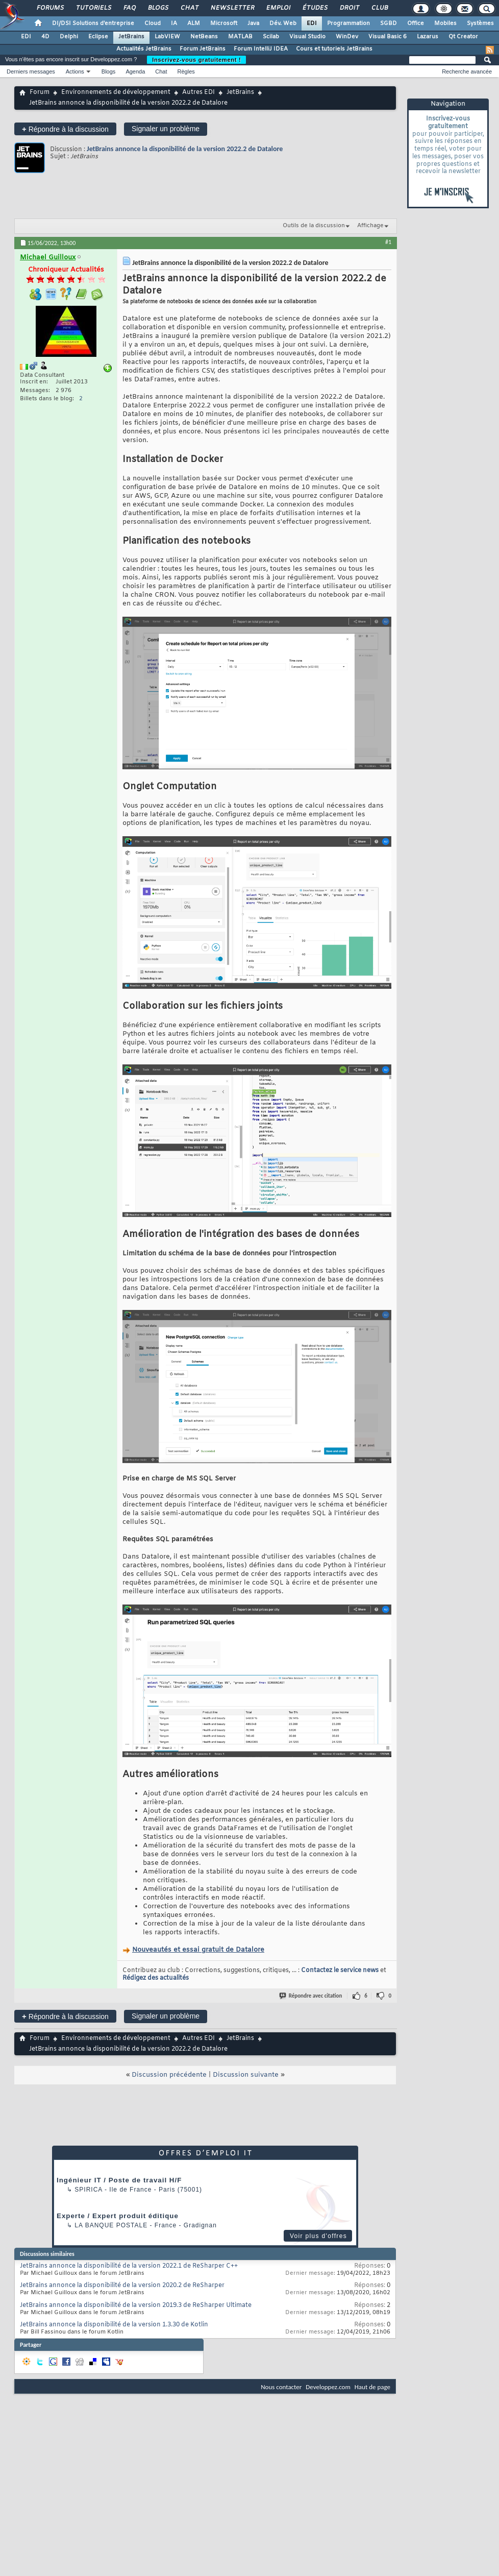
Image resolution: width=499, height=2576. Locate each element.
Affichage (370, 225)
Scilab (271, 36)
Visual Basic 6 (387, 36)
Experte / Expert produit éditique (118, 2216)
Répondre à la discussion (65, 129)
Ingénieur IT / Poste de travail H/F (119, 2180)
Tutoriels (93, 8)
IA (174, 23)
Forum (39, 92)
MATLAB (240, 36)
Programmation (348, 23)
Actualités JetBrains (143, 49)
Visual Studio (307, 36)
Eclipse (98, 36)
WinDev (347, 36)
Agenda (135, 71)
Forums (49, 8)
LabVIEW (167, 36)
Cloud (152, 23)
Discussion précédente (169, 2075)
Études (314, 8)
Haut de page (372, 2387)
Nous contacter (281, 2387)
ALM (193, 23)
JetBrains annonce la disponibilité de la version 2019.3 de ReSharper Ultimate (136, 2305)
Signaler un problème (165, 129)
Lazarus (427, 36)
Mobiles (445, 23)
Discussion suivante (246, 2075)
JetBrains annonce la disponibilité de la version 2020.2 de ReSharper (122, 2285)
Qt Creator (463, 36)
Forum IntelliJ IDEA (261, 49)
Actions (75, 71)
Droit (349, 8)
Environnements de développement (115, 92)
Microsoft (223, 23)
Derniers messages (31, 71)
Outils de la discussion (314, 225)
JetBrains (131, 36)
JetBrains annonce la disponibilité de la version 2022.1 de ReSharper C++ (129, 2266)
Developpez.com (328, 2387)
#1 (388, 242)
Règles (186, 71)
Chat (189, 8)
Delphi (69, 36)
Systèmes (480, 23)
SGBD (388, 23)
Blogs (157, 8)
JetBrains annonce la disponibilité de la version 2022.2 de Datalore (185, 148)
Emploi (278, 8)
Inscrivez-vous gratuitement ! (196, 60)
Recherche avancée (467, 71)
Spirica (88, 2189)
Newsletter (232, 8)
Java (253, 23)
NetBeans (204, 36)
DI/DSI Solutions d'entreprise (93, 23)
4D (45, 36)
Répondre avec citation (311, 1995)
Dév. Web (282, 23)
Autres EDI (198, 92)
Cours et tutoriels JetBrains (334, 49)
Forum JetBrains (203, 49)
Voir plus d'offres (318, 2236)
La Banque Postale (110, 2225)
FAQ (129, 8)
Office (415, 23)
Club (379, 8)
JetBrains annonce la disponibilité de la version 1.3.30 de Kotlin (114, 2325)
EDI (312, 23)
